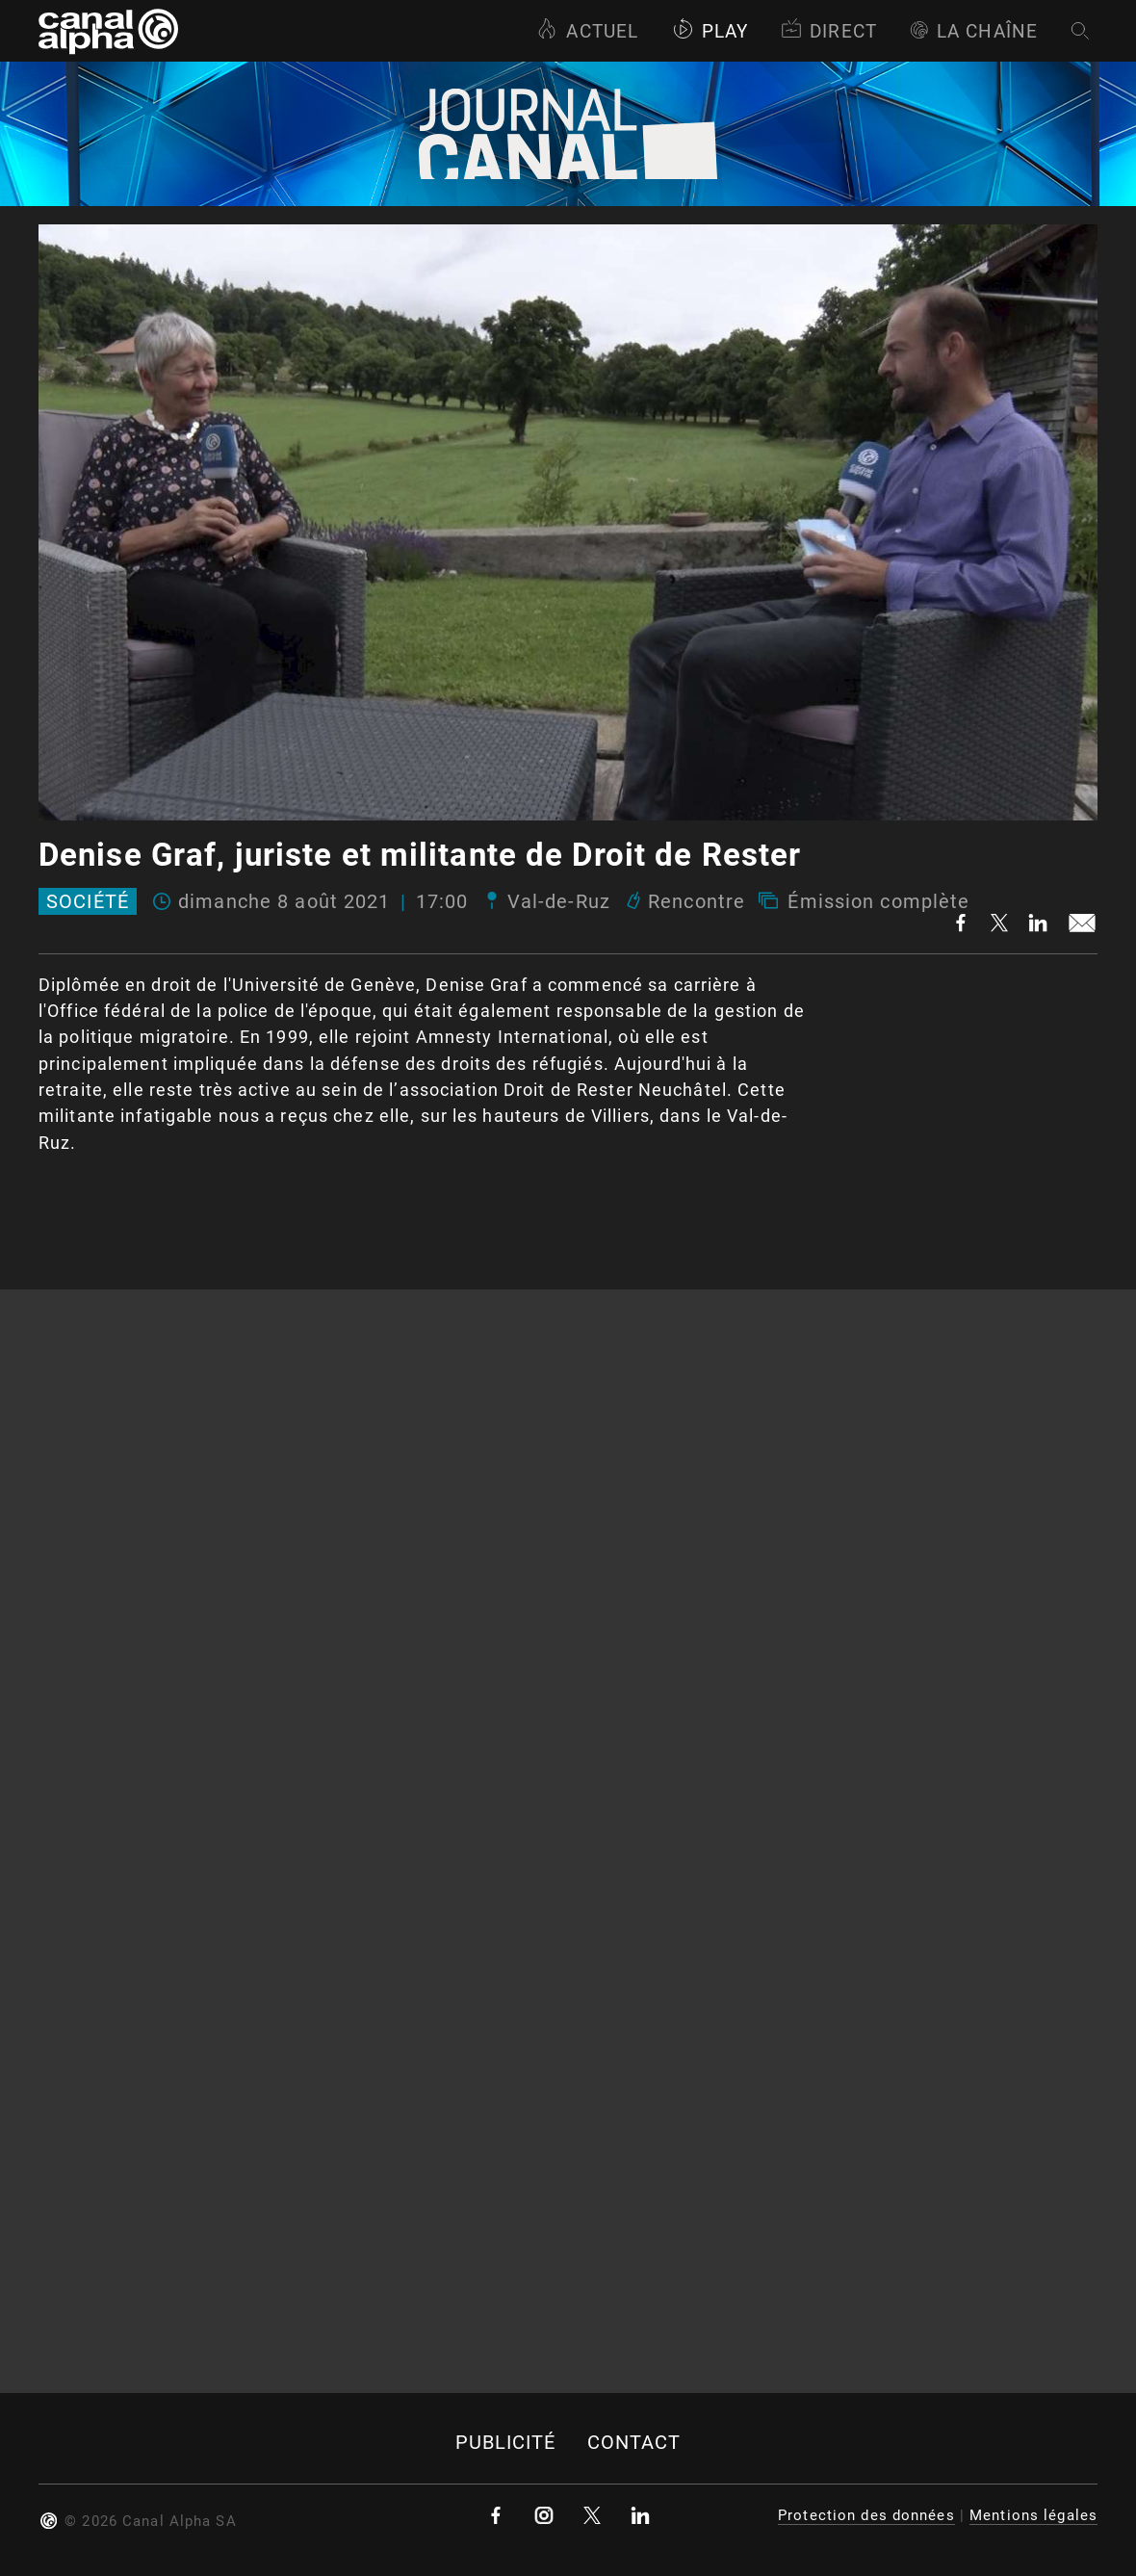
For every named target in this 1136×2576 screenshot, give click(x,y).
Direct (829, 31)
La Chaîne (974, 31)
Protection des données (866, 2515)
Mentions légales (1033, 2515)
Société (87, 901)
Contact (634, 2443)
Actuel (587, 31)
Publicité (505, 2443)
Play (710, 31)
